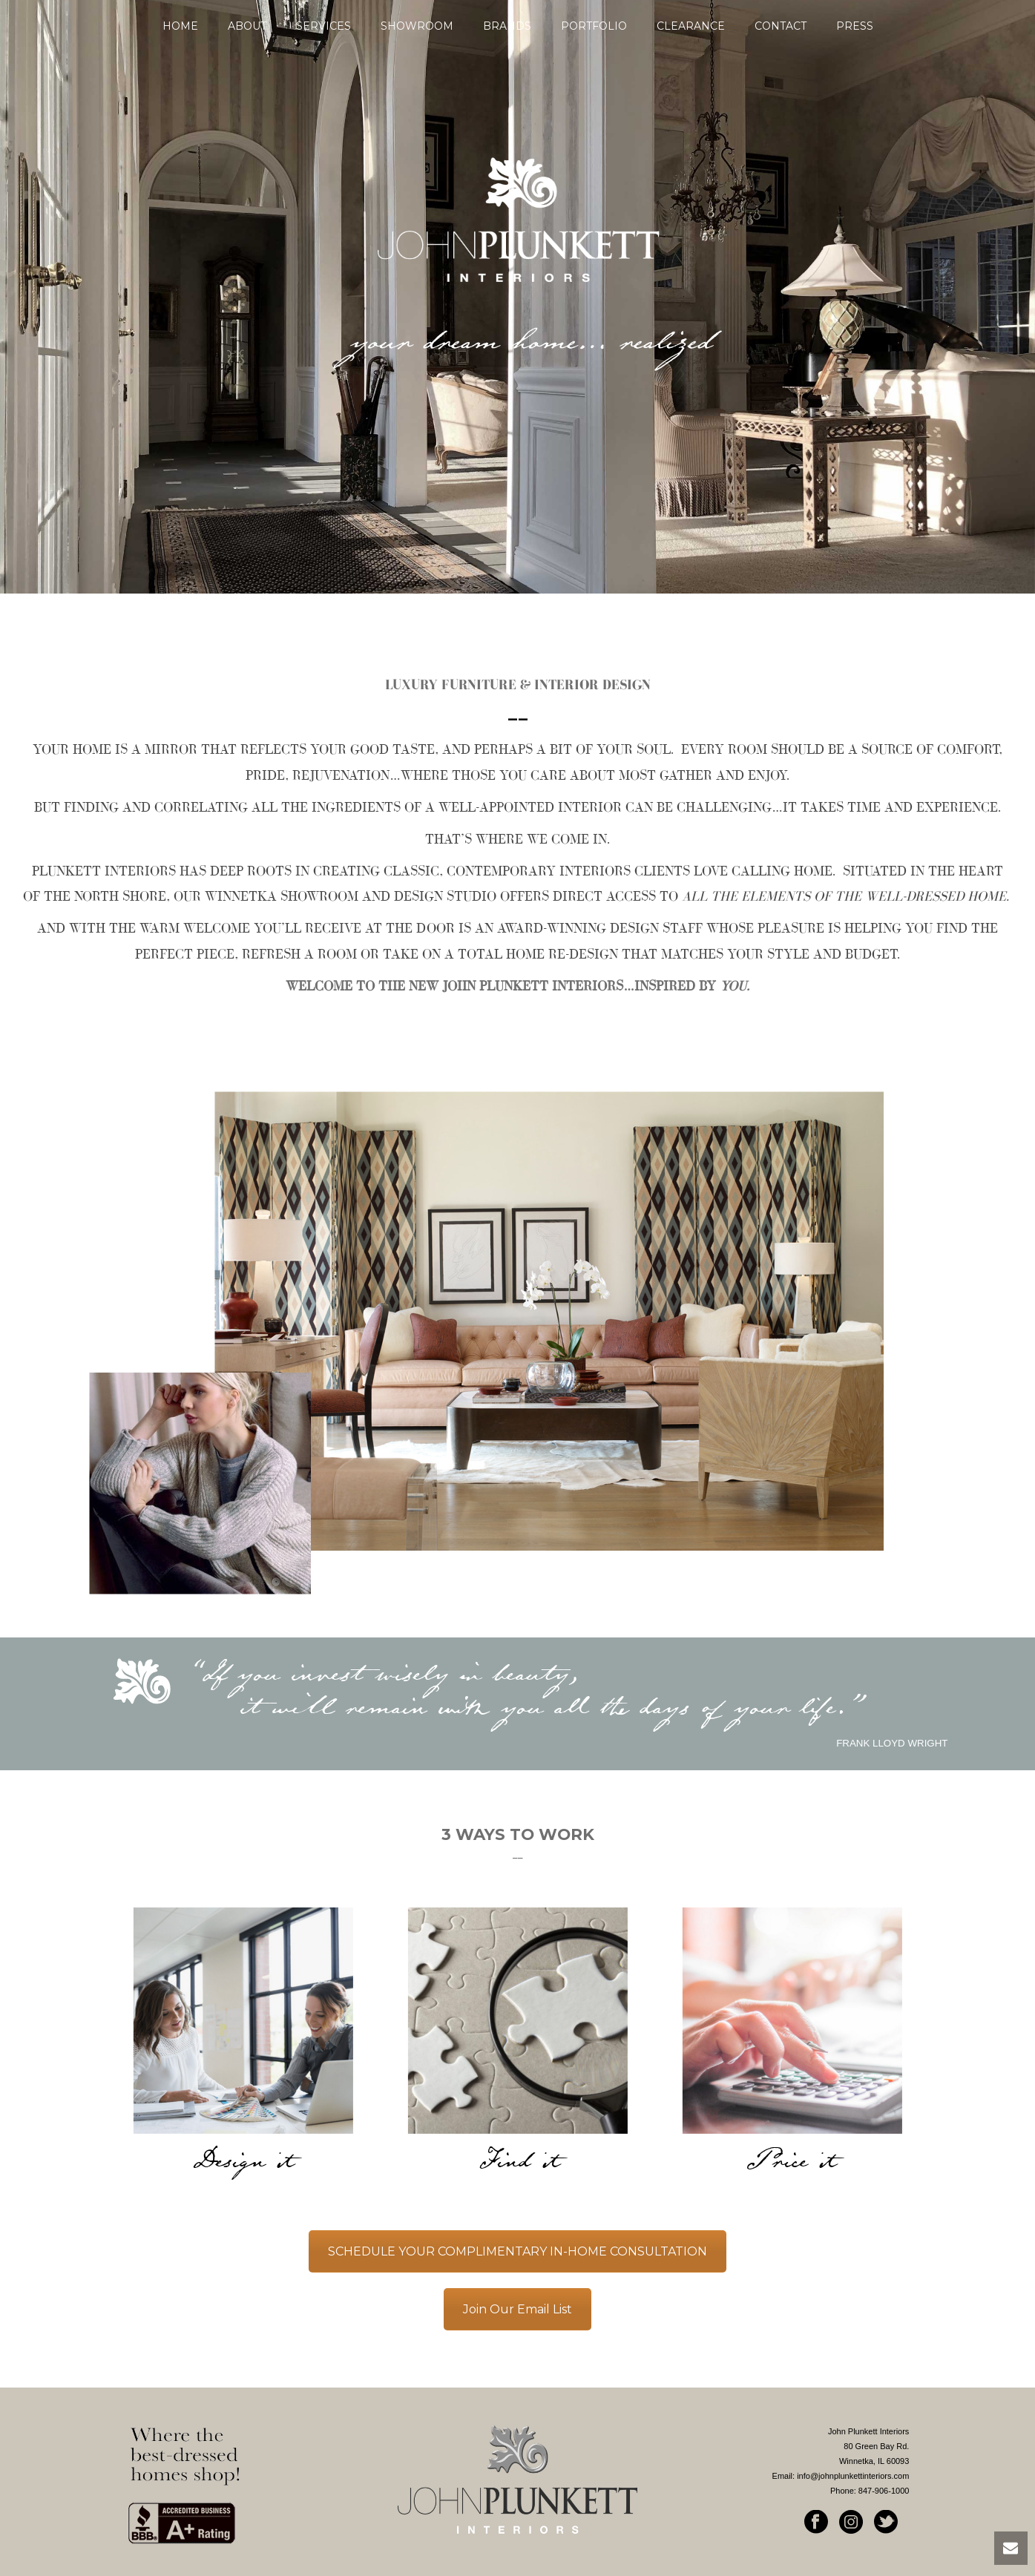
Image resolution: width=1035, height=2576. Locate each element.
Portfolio (594, 26)
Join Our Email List (517, 2309)
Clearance (691, 26)
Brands (507, 26)
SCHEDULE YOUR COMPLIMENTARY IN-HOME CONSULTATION (517, 2251)
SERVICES (323, 26)
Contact (780, 26)
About (247, 26)
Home (180, 26)
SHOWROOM (417, 26)
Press (854, 26)
